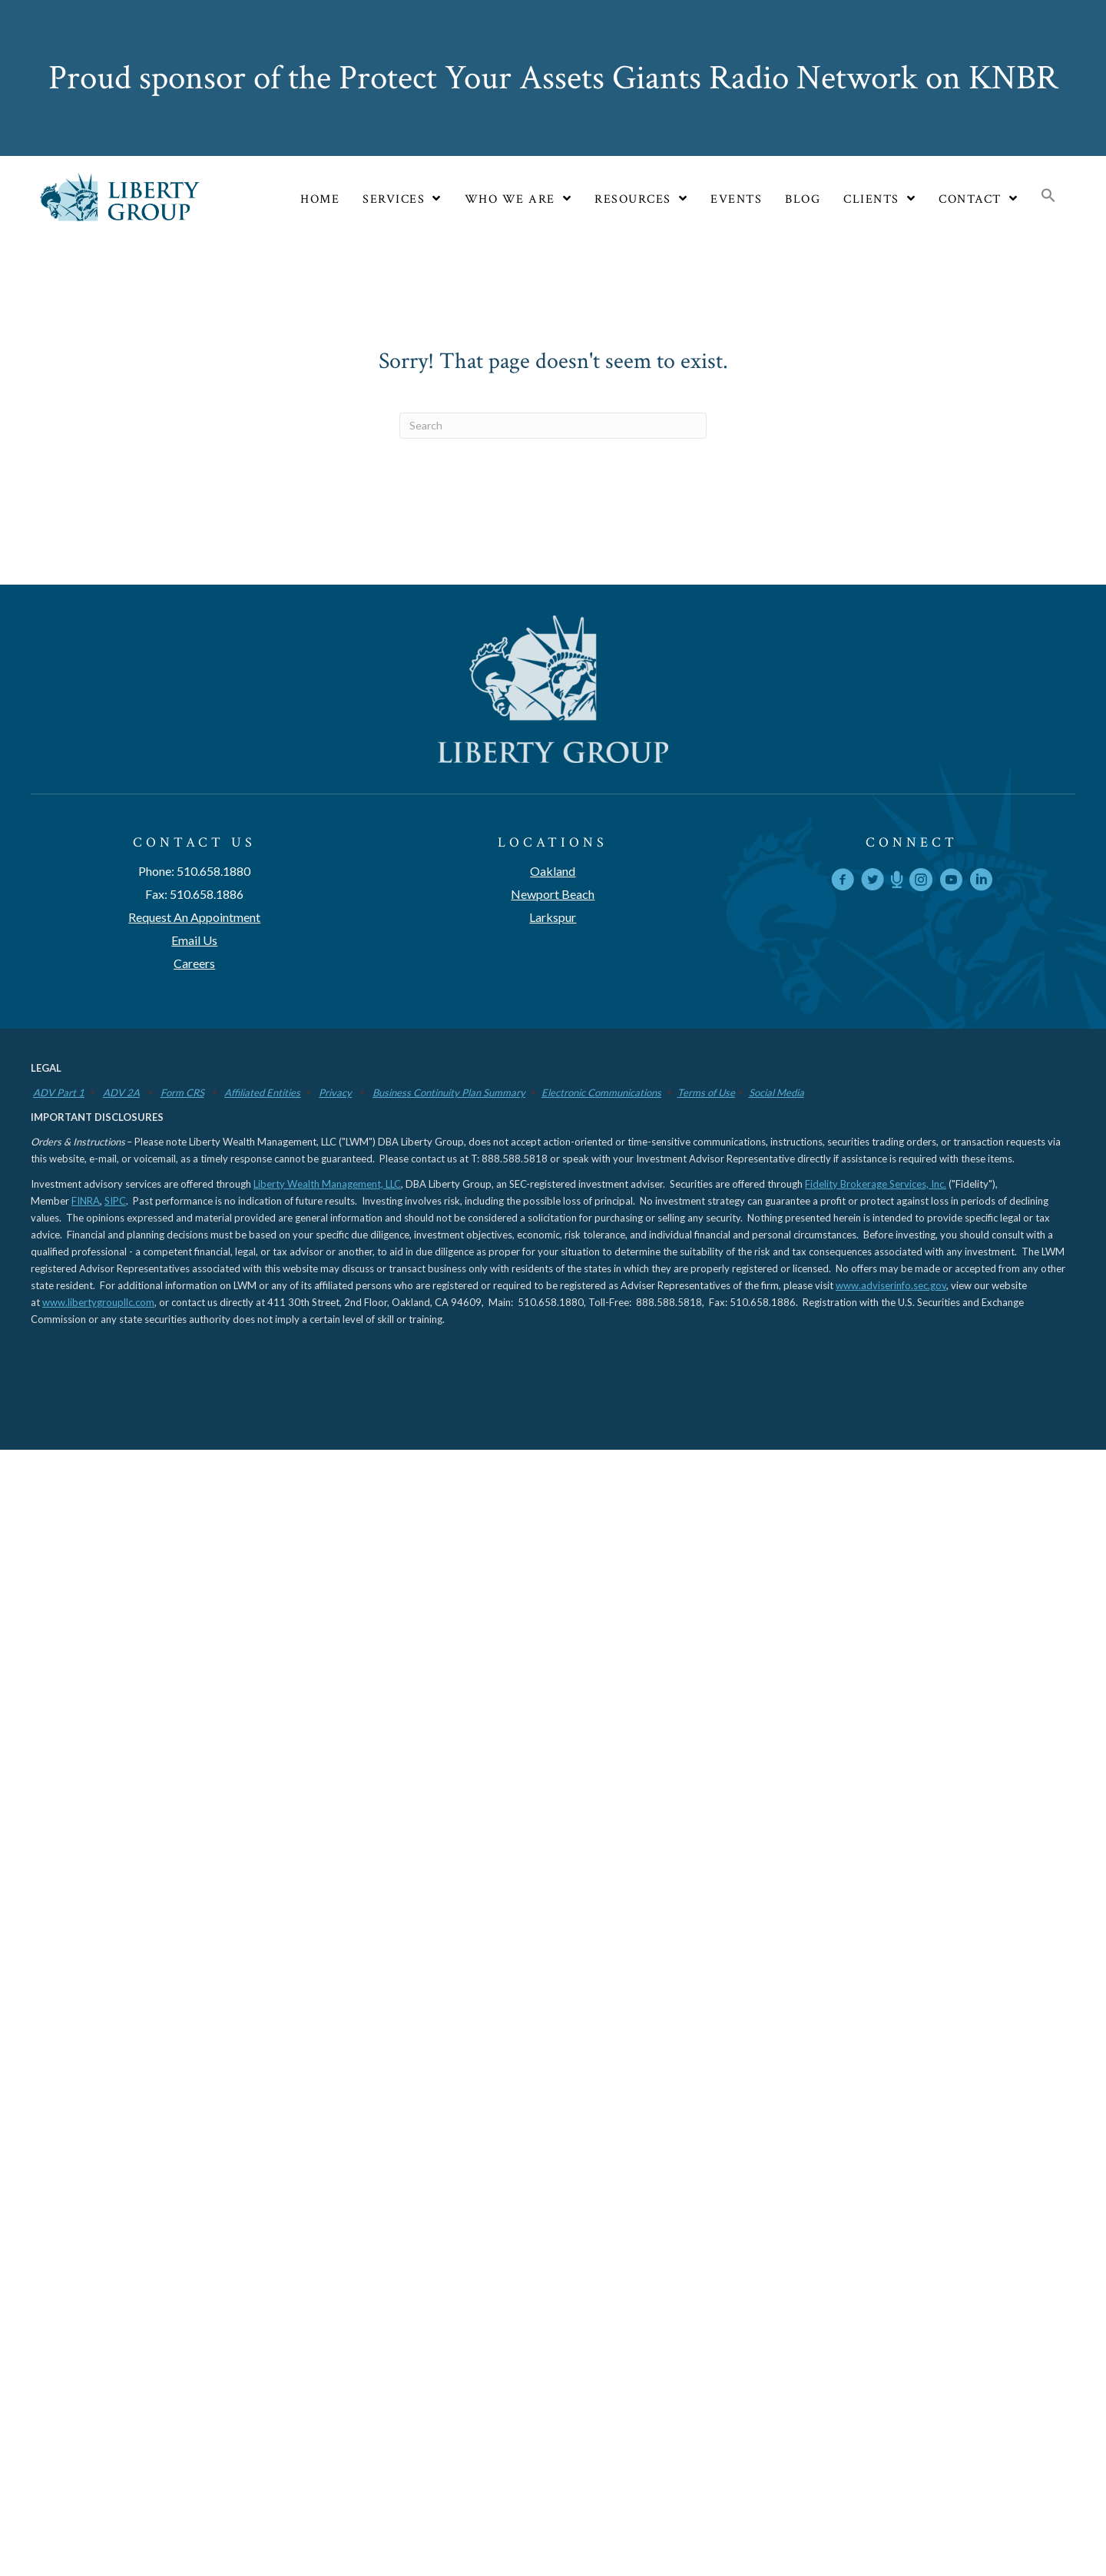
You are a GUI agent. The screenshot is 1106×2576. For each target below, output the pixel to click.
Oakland (552, 871)
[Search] (553, 426)
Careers (194, 963)
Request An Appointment (194, 917)
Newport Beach (552, 894)
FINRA (85, 1201)
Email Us (194, 940)
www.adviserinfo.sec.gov (891, 1285)
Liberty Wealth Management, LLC (327, 1184)
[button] (1048, 197)
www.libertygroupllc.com (98, 1302)
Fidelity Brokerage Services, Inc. (875, 1184)
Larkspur (552, 917)
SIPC (115, 1201)
